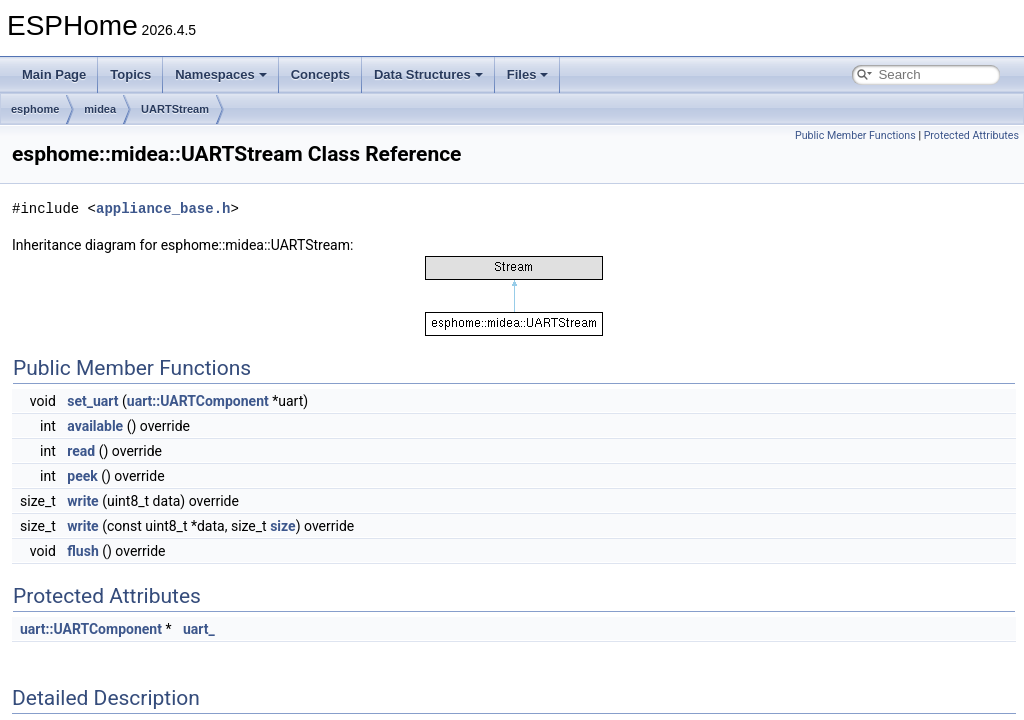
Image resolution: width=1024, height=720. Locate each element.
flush (82, 551)
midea (100, 109)
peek (82, 476)
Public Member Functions (855, 135)
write (82, 501)
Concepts (320, 74)
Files (528, 74)
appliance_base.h (163, 208)
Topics (130, 74)
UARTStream (175, 109)
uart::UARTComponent (198, 401)
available (95, 426)
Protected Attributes (971, 135)
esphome (35, 109)
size (282, 526)
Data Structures (428, 74)
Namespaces (221, 74)
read (81, 451)
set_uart (92, 401)
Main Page (54, 74)
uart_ (199, 629)
